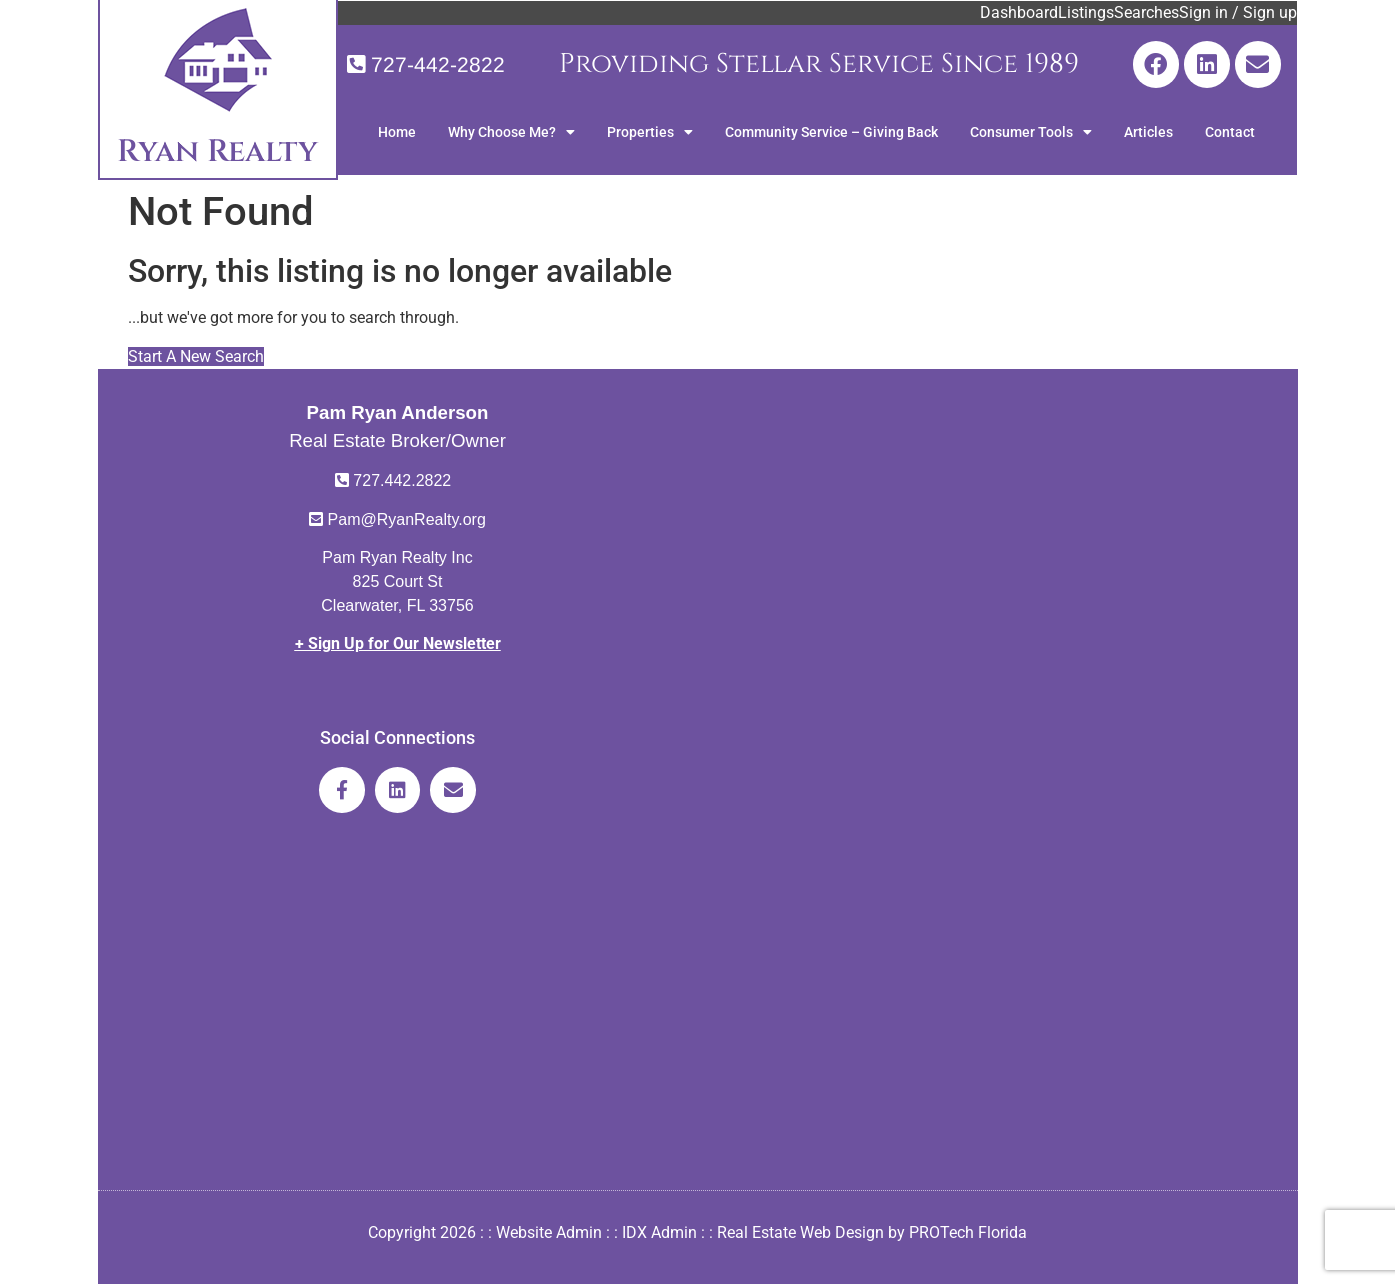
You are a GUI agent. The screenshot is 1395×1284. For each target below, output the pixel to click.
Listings (1086, 12)
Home (397, 132)
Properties (650, 132)
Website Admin (549, 1232)
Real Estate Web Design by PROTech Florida (872, 1232)
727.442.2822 (402, 480)
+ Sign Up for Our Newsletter (398, 643)
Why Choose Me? (511, 132)
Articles (1148, 132)
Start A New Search (196, 356)
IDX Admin (659, 1232)
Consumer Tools (1031, 132)
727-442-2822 (438, 64)
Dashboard (1019, 12)
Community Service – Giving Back (831, 132)
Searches (1146, 12)
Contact (1230, 132)
